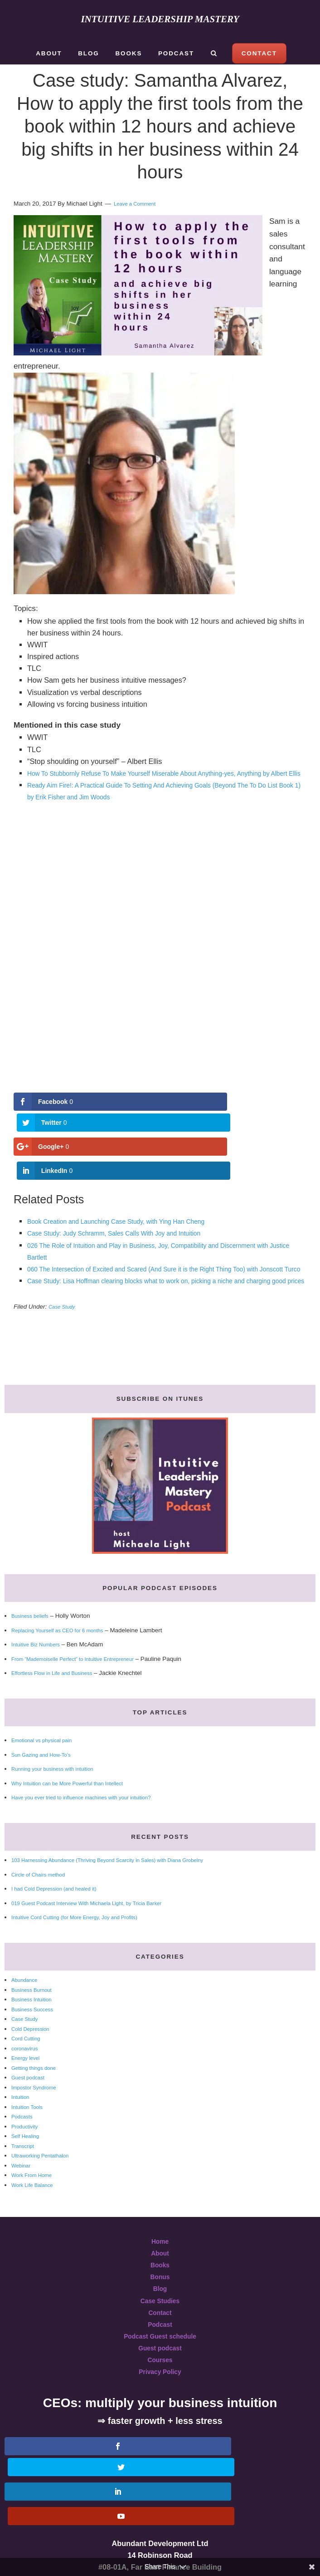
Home (160, 2231)
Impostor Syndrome (37, 2077)
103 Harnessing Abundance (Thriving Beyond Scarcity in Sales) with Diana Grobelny (125, 1850)
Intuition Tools (29, 2097)
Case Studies (160, 2291)
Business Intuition (35, 1989)
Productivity (27, 2116)
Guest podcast (31, 2067)
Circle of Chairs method (43, 1865)
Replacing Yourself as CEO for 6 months (66, 1620)
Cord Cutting (28, 2028)
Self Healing (27, 2126)
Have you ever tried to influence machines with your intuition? (94, 1787)
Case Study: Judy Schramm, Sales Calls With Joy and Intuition (130, 1200)
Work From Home (35, 2165)
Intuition (22, 2087)
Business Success (36, 1999)
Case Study (64, 1297)
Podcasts (23, 2106)
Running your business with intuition (59, 1759)
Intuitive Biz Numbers (40, 1634)
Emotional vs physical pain (47, 1730)
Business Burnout (35, 1980)
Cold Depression (33, 2019)
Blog (160, 2279)
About (159, 2243)
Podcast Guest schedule (160, 2326)
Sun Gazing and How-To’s (46, 1745)
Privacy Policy (160, 2362)
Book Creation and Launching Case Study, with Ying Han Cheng (132, 1188)
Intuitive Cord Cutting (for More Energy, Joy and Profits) (86, 1907)
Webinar (22, 2155)
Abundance (26, 1970)
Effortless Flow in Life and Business (59, 1663)
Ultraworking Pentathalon (45, 2146)
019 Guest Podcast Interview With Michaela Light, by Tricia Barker (100, 1893)
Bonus (160, 2267)
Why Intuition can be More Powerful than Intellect (77, 1773)
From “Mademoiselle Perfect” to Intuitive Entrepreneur (83, 1649)
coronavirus (27, 2038)
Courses (160, 2350)
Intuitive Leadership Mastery (160, 18)
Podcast (159, 2314)
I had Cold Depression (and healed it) (61, 1879)
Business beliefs (33, 1606)
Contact (160, 2303)
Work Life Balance (36, 2175)
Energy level (28, 2048)
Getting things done (37, 2058)
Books (160, 2255)
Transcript (24, 2136)
